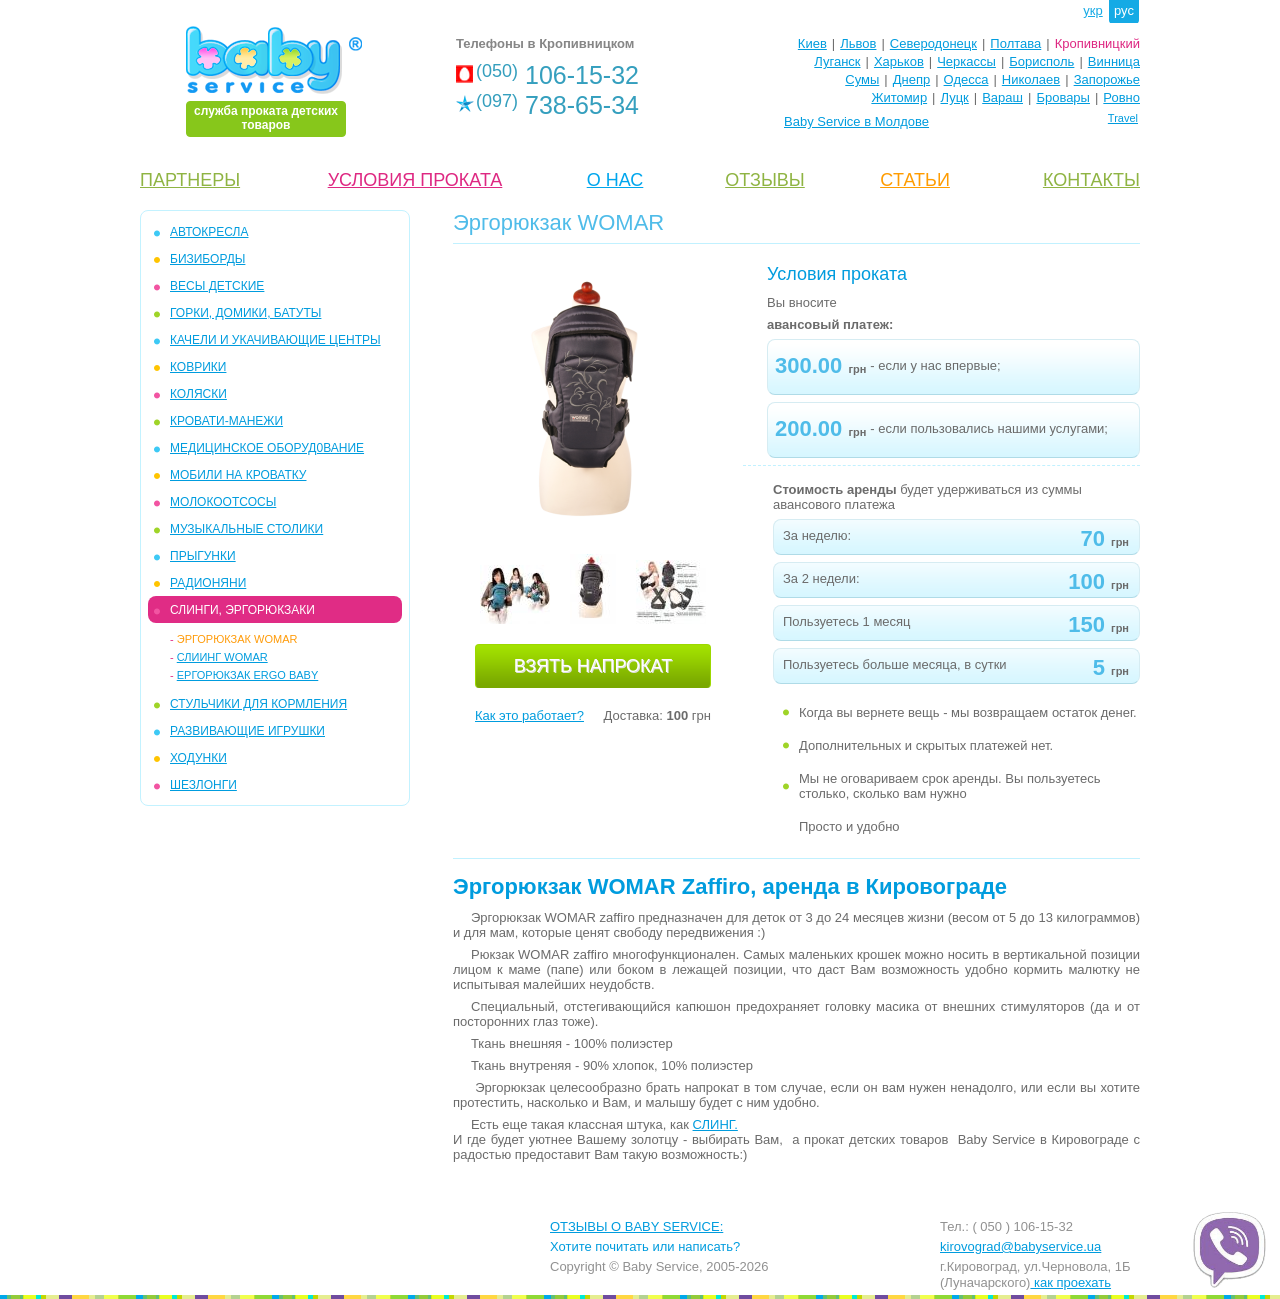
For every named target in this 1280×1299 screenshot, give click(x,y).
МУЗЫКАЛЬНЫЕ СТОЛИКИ (246, 529)
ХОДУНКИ (198, 758)
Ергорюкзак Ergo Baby (248, 675)
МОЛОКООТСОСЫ (223, 502)
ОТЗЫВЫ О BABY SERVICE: (636, 1226)
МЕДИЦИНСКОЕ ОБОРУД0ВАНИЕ (267, 448)
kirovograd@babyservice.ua (1020, 1246)
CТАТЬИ (915, 180)
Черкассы (966, 61)
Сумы (862, 79)
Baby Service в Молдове (856, 121)
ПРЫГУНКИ (203, 556)
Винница (1114, 61)
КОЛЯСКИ (198, 394)
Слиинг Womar (222, 657)
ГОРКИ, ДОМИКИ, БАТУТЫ (245, 313)
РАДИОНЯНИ (208, 583)
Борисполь (1041, 61)
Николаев (1031, 79)
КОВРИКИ (198, 367)
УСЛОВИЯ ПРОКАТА (415, 180)
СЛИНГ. (715, 1124)
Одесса (966, 79)
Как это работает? (529, 715)
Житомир (899, 97)
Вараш (1002, 97)
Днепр (911, 79)
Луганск (837, 61)
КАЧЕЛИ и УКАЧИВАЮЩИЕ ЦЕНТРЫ (275, 340)
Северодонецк (933, 43)
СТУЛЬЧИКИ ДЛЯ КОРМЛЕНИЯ (258, 704)
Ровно (1121, 97)
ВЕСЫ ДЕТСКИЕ (217, 286)
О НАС (615, 180)
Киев (812, 43)
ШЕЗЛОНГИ (203, 785)
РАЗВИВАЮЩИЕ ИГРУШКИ (247, 731)
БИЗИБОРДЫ (207, 259)
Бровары (1063, 97)
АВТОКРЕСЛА (209, 232)
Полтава (1015, 43)
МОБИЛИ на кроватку (238, 475)
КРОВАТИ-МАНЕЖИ (226, 421)
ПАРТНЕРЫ (190, 180)
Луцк (955, 97)
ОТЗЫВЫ (765, 180)
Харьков (899, 61)
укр (1092, 10)
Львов (858, 43)
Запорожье (1107, 79)
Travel (1123, 118)
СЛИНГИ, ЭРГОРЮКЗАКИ (242, 610)
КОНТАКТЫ (1091, 180)
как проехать (1070, 1282)
